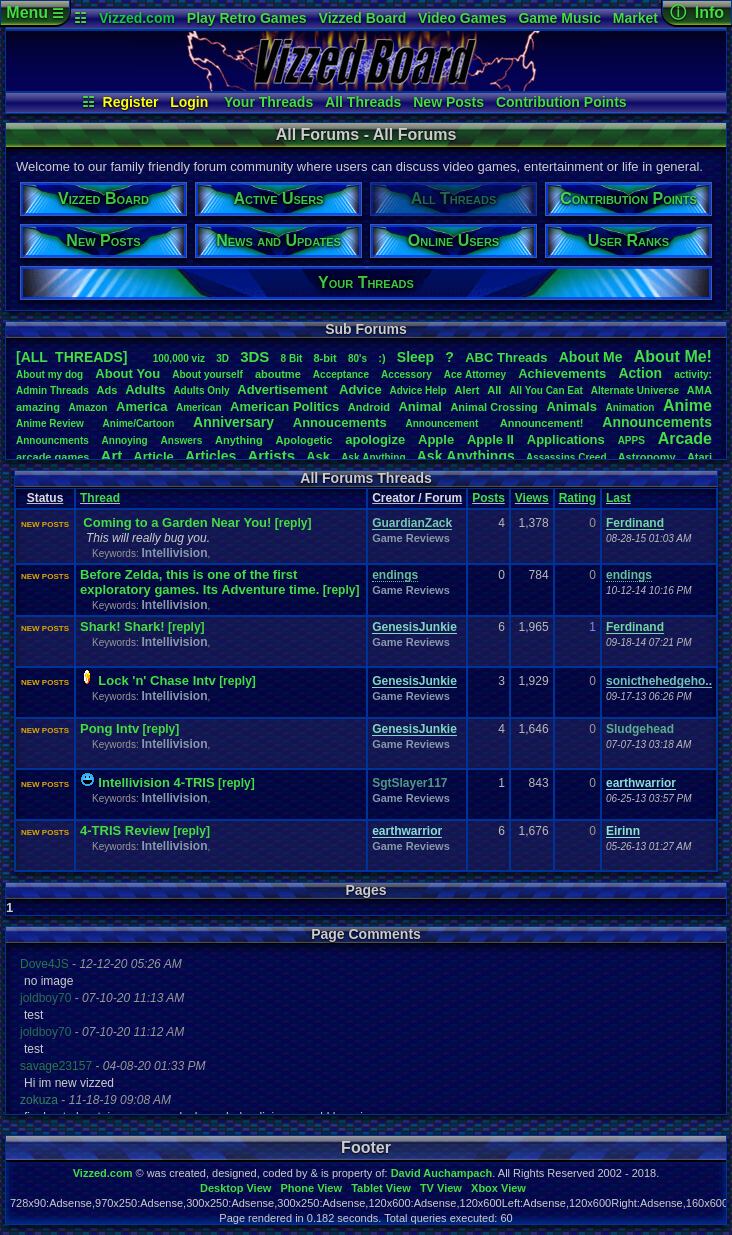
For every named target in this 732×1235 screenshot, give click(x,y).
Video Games (462, 18)
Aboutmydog (49, 374)
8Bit (292, 358)
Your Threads (268, 102)
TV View (441, 1188)
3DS (254, 356)
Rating (577, 498)
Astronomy (647, 457)
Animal (419, 406)
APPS (631, 440)
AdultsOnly (201, 390)
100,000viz (179, 358)
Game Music (559, 18)
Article (153, 456)
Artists (271, 455)
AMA (699, 390)
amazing (38, 407)
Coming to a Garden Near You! (177, 522)
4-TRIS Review (126, 830)
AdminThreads (52, 390)
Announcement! (542, 423)
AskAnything (373, 457)
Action (640, 373)
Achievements (562, 373)
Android (369, 407)
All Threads (363, 102)
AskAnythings (466, 456)
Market (635, 18)
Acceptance (341, 374)
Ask (318, 456)
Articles (210, 456)
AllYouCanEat (546, 390)
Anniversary (233, 422)
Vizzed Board (363, 18)
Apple (436, 439)
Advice (360, 389)
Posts (488, 498)
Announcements (657, 422)
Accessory (406, 374)
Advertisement (284, 389)
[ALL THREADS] (71, 357)
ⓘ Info (697, 12)
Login (189, 102)
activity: (693, 374)
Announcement (443, 423)
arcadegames (52, 457)
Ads (107, 390)
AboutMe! (673, 356)
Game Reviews (411, 538)
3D (222, 358)
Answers (182, 440)
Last (618, 498)
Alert (466, 390)
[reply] (293, 523)
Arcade (685, 438)
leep (415, 357)
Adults (145, 389)
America (141, 406)
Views (532, 498)
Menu (34, 12)
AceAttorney (475, 374)
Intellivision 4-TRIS (156, 782)
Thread (100, 498)
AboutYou (127, 373)
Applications (566, 439)
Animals (571, 406)
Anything (239, 440)
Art (112, 455)
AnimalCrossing (493, 407)
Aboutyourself (207, 374)
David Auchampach (442, 1173)
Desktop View (235, 1188)
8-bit (325, 358)
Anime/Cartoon (139, 423)
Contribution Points (561, 102)
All (494, 390)
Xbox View (498, 1188)
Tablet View (381, 1188)
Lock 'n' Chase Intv (156, 680)
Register (131, 102)
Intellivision (174, 553)
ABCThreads (506, 357)
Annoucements (340, 422)
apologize (375, 439)
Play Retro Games (247, 18)
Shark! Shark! (122, 626)
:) (381, 358)
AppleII (490, 439)
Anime (687, 405)
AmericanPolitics (284, 406)
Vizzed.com (137, 18)
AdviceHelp (417, 390)
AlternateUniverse (635, 390)
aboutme (278, 374)
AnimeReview (50, 423)
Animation (630, 407)
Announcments (52, 440)
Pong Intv (109, 728)
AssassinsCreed (566, 457)
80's (357, 358)
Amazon (88, 407)
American (199, 407)
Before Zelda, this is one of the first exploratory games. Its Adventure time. (199, 582)
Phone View (311, 1188)
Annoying (125, 440)
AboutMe (591, 357)
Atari (699, 457)
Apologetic (304, 440)
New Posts (448, 102)
